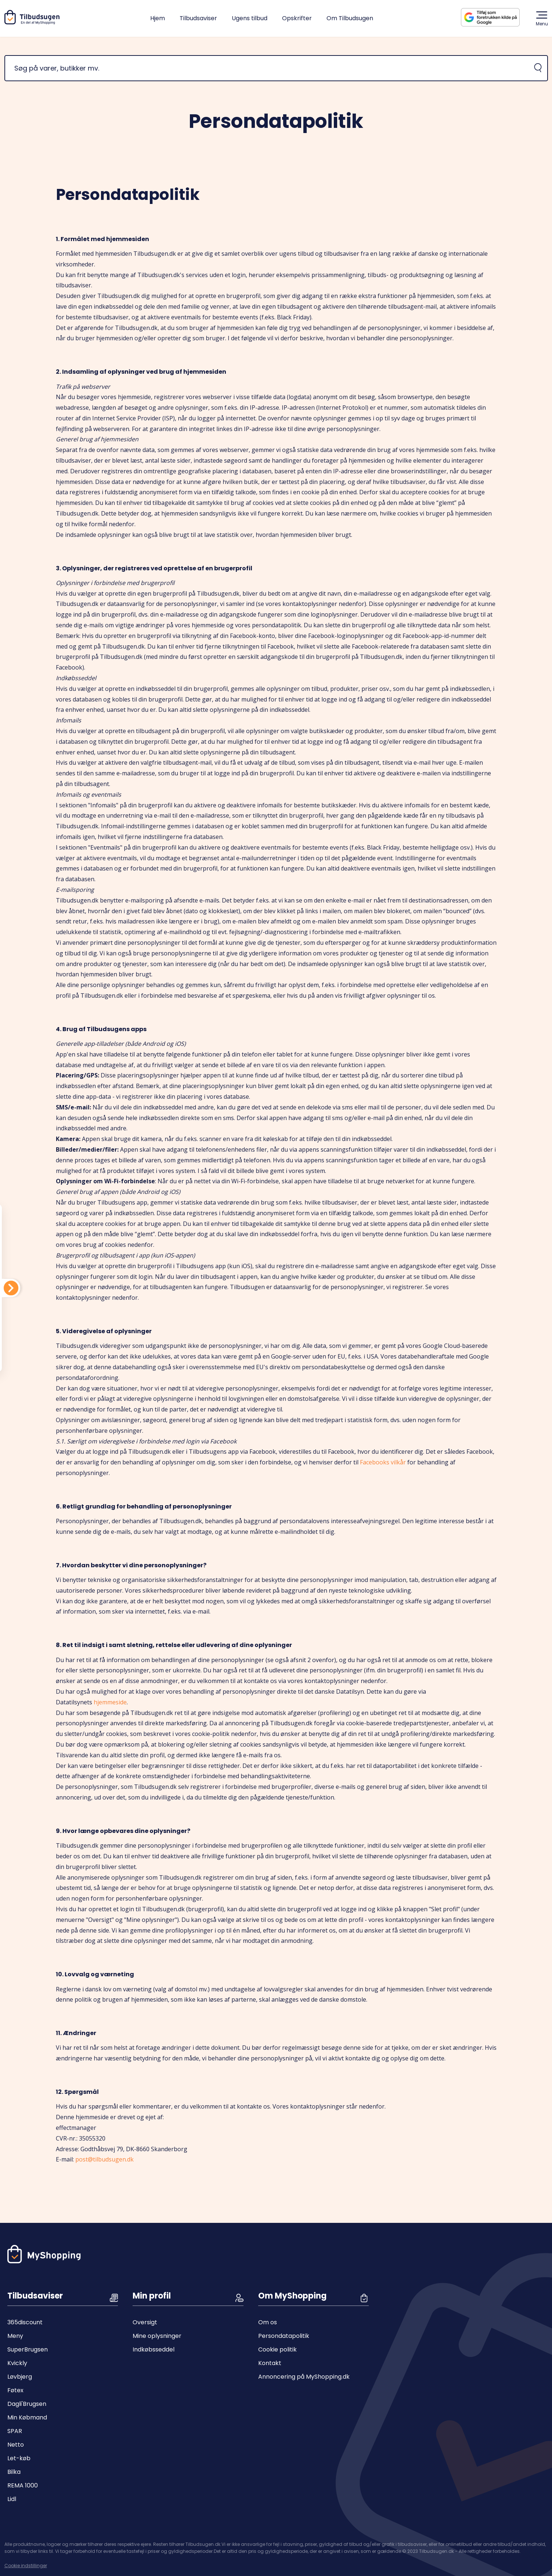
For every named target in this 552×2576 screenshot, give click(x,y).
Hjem (157, 18)
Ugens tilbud (249, 18)
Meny (15, 2336)
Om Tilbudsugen (349, 18)
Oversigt (145, 2322)
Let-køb (18, 2458)
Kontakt (269, 2363)
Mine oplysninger (157, 2336)
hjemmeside (110, 1702)
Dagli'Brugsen (26, 2404)
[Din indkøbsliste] (11, 1288)
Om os (267, 2322)
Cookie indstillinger (25, 2565)
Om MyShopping (292, 2295)
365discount (25, 2322)
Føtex (15, 2390)
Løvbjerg (19, 2376)
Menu (542, 18)
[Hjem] (33, 22)
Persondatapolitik (283, 2336)
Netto (15, 2444)
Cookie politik (277, 2349)
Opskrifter (297, 18)
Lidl (11, 2499)
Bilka (14, 2472)
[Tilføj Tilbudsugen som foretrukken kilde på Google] (496, 17)
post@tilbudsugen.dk (104, 2159)
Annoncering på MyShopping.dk (304, 2376)
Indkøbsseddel (153, 2349)
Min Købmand (27, 2417)
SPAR (14, 2431)
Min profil (152, 2295)
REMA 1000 (22, 2485)
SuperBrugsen (27, 2349)
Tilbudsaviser (198, 18)
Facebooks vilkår (383, 1462)
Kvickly (17, 2363)
